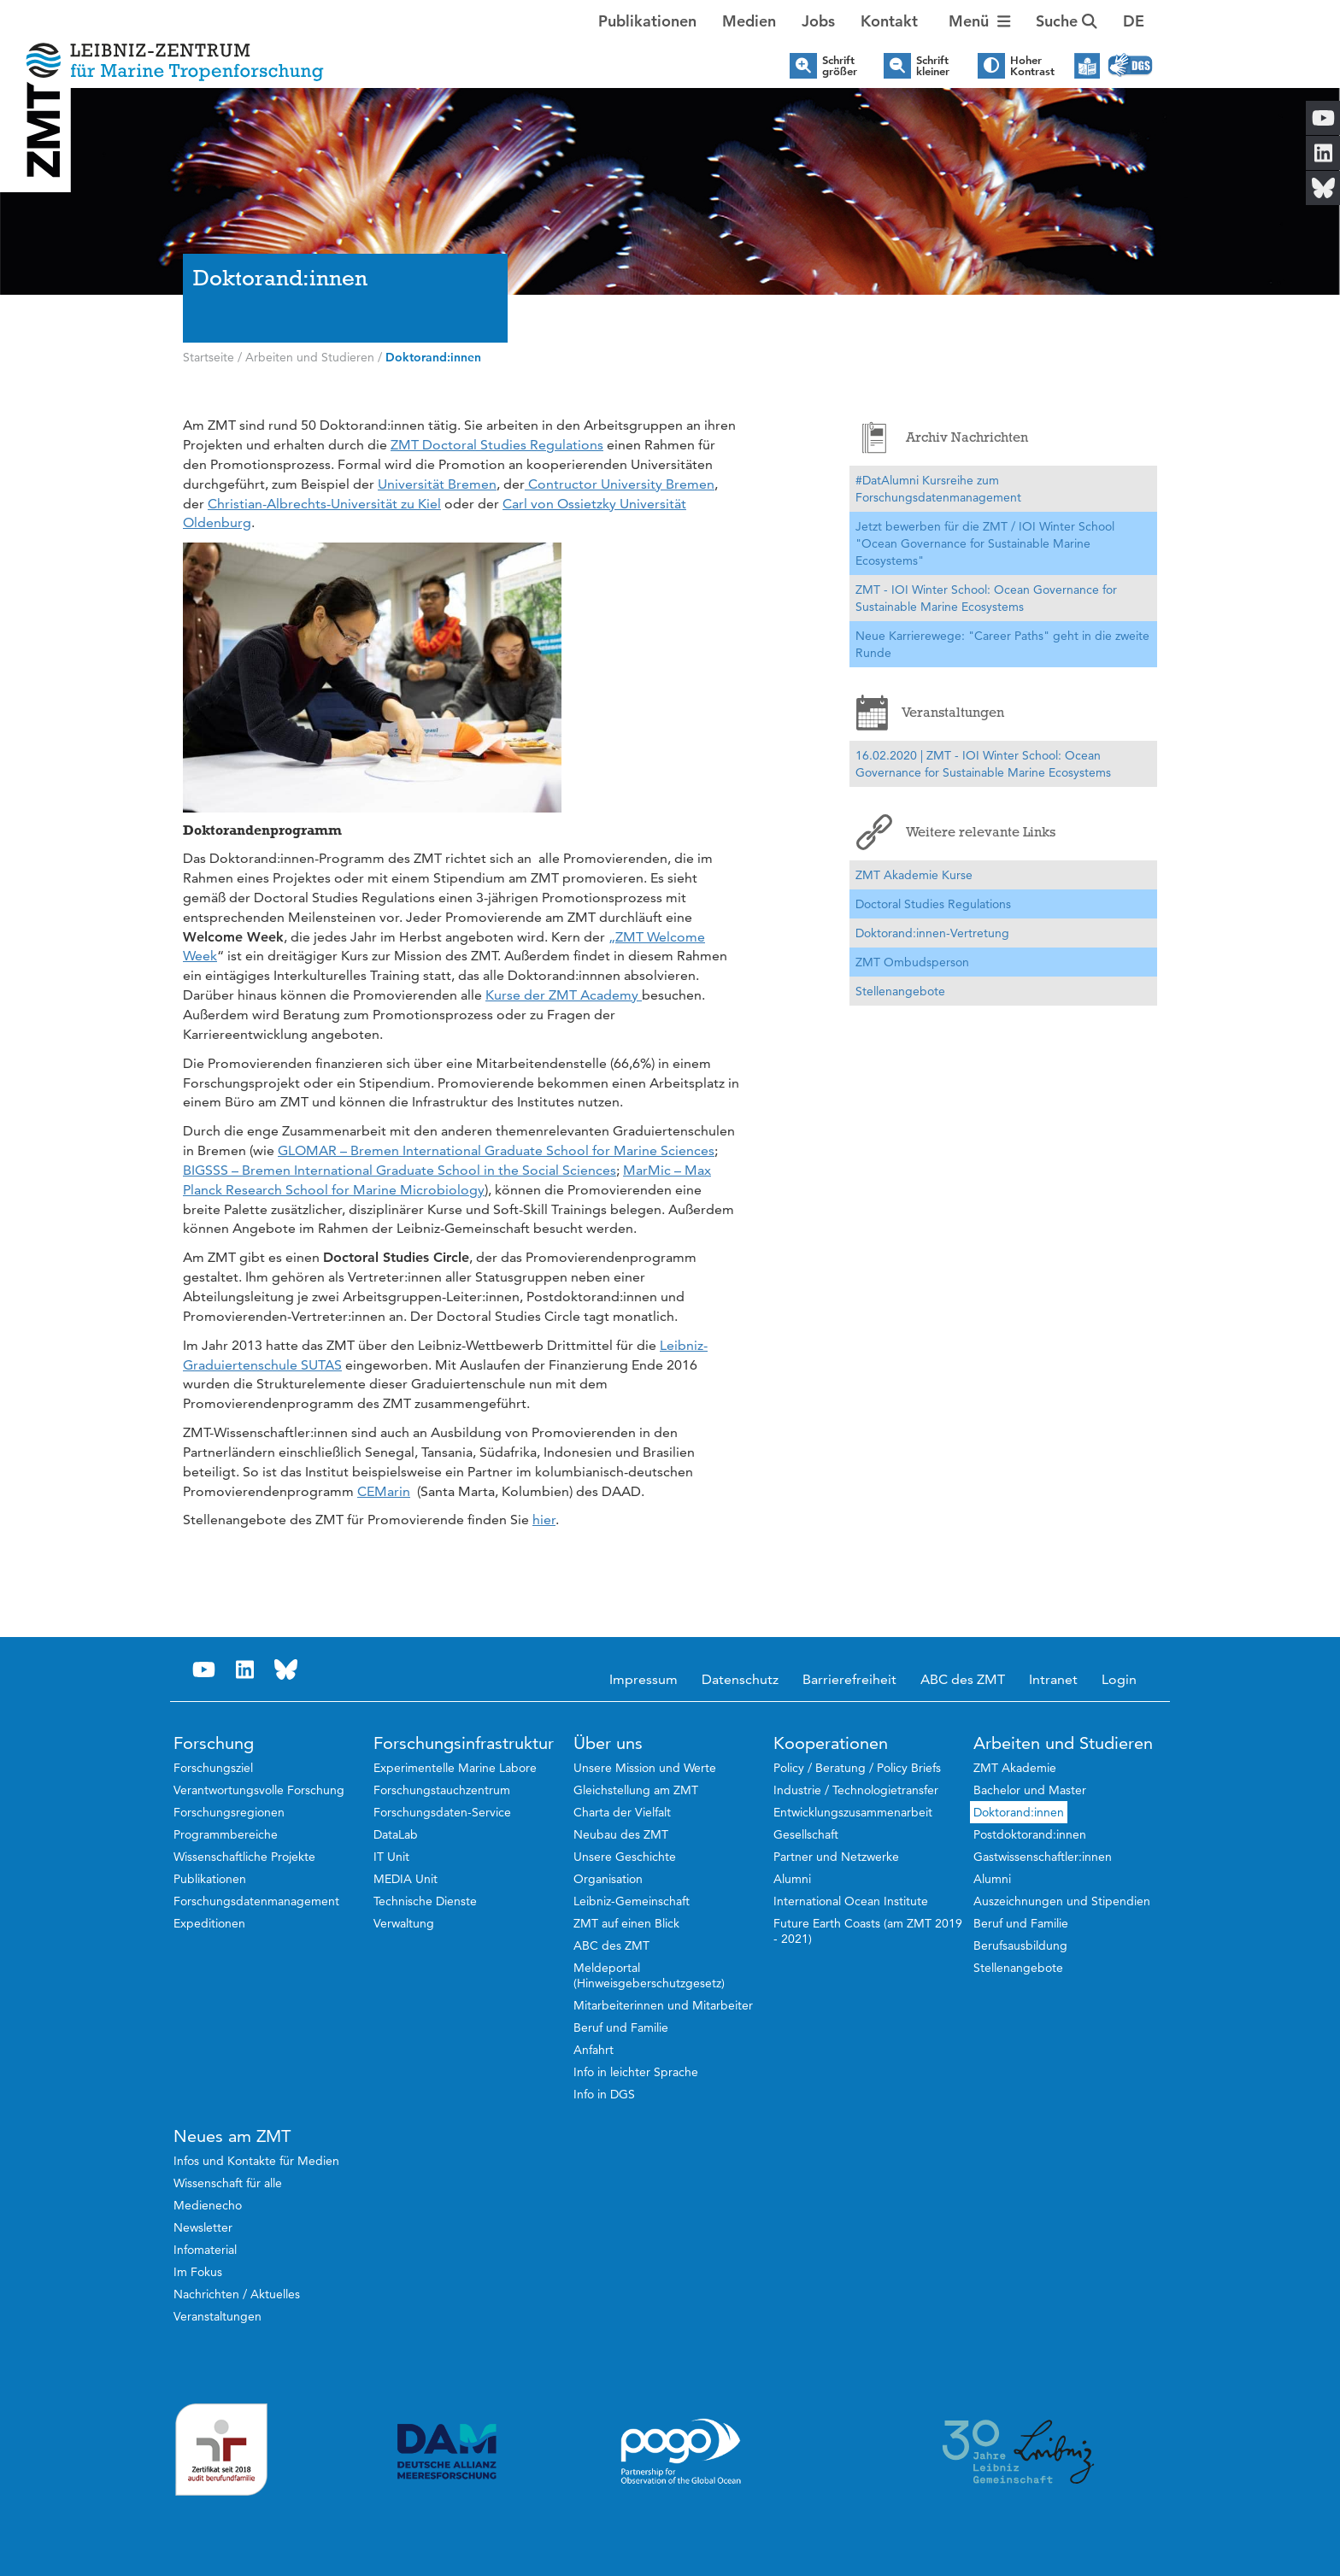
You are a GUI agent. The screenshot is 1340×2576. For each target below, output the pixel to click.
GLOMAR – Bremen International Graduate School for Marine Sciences (496, 1150)
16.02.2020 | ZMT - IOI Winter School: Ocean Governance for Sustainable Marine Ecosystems (983, 764)
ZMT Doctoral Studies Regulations (497, 445)
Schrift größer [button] (839, 66)
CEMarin (383, 1491)
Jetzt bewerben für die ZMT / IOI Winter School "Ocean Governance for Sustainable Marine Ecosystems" (984, 543)
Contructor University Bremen (619, 484)
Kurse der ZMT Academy (563, 995)
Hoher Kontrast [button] (1032, 66)
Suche (1066, 21)
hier (543, 1519)
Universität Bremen (437, 484)
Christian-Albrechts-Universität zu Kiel (324, 504)
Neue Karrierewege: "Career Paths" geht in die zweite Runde (1002, 644)
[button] (1133, 21)
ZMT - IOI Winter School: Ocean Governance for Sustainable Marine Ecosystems (986, 598)
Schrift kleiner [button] (932, 66)
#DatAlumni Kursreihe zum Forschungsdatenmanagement (938, 488)
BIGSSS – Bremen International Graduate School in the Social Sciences (399, 1170)
